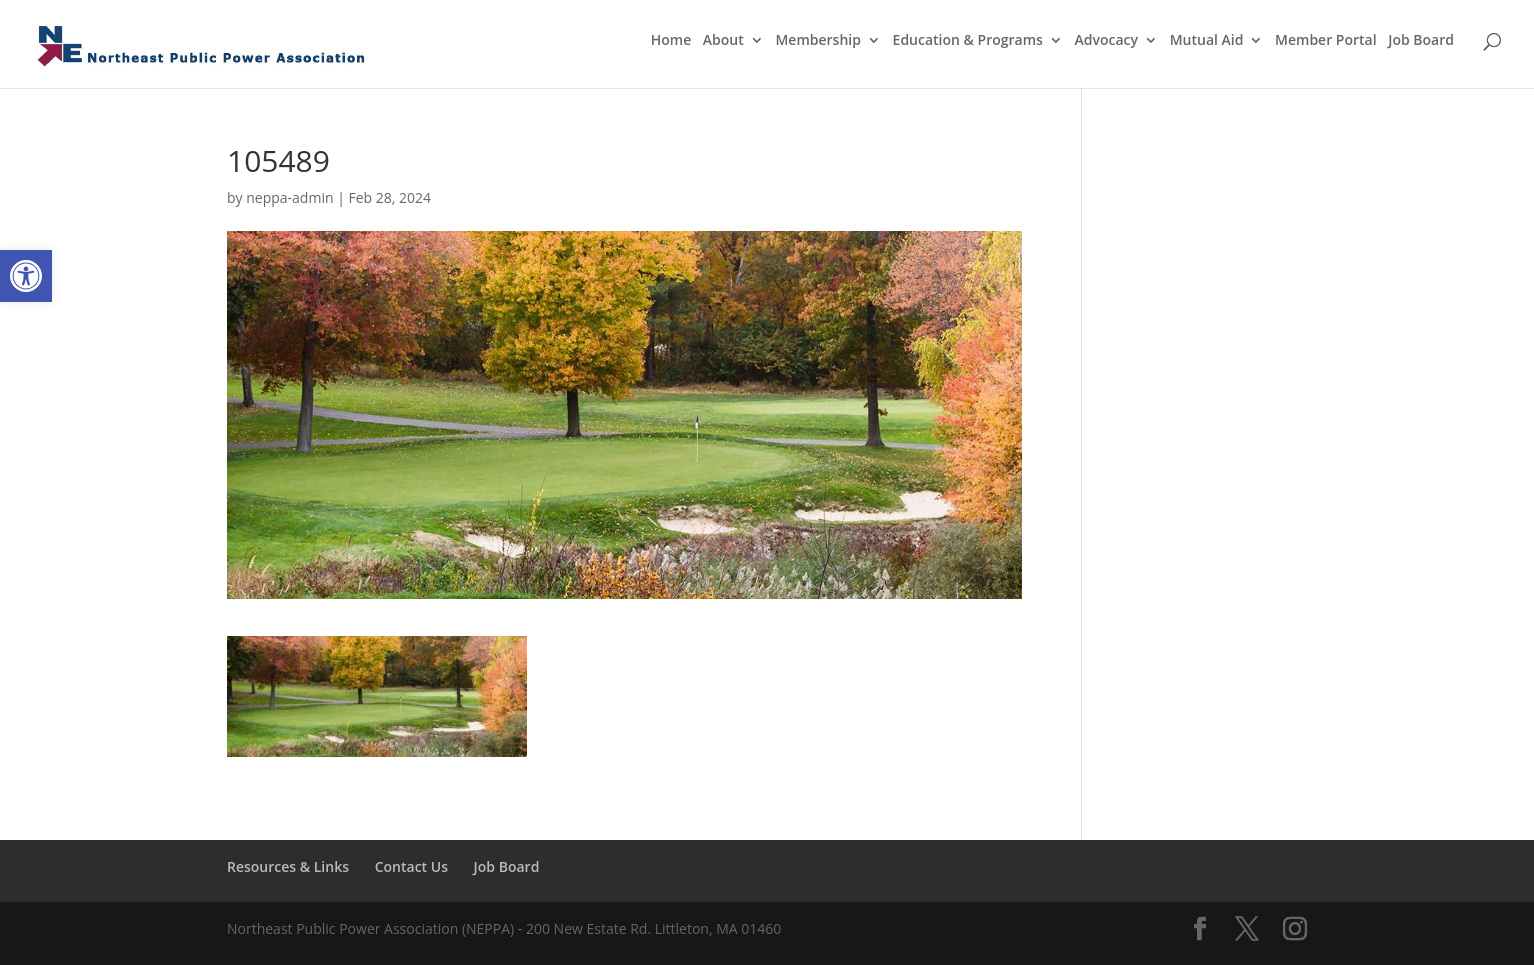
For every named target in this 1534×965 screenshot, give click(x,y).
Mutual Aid (1207, 41)
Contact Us (411, 866)
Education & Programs (968, 41)
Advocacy (1107, 41)
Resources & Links (288, 866)
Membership (817, 41)
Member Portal (1326, 41)
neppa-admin (289, 197)
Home (671, 41)
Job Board (1421, 41)
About (723, 41)
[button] (26, 276)
